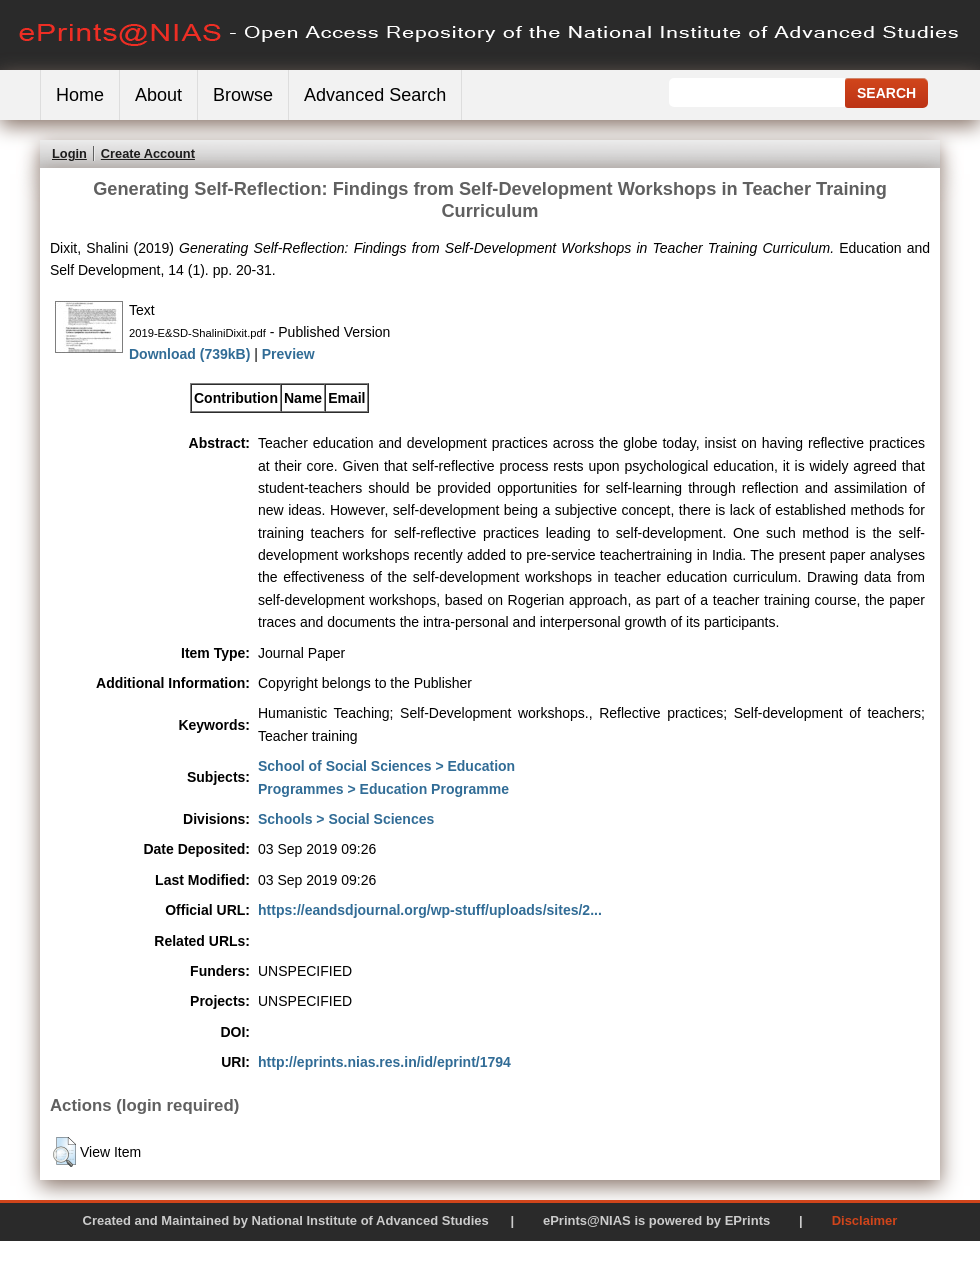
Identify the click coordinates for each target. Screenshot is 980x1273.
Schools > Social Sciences (346, 819)
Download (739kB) (189, 354)
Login (69, 153)
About (158, 95)
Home (80, 95)
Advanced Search (375, 95)
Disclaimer (865, 1220)
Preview (288, 354)
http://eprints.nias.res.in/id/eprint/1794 (384, 1062)
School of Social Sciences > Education (386, 766)
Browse (243, 95)
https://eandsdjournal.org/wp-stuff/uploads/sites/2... (430, 910)
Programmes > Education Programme (383, 789)
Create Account (148, 153)
